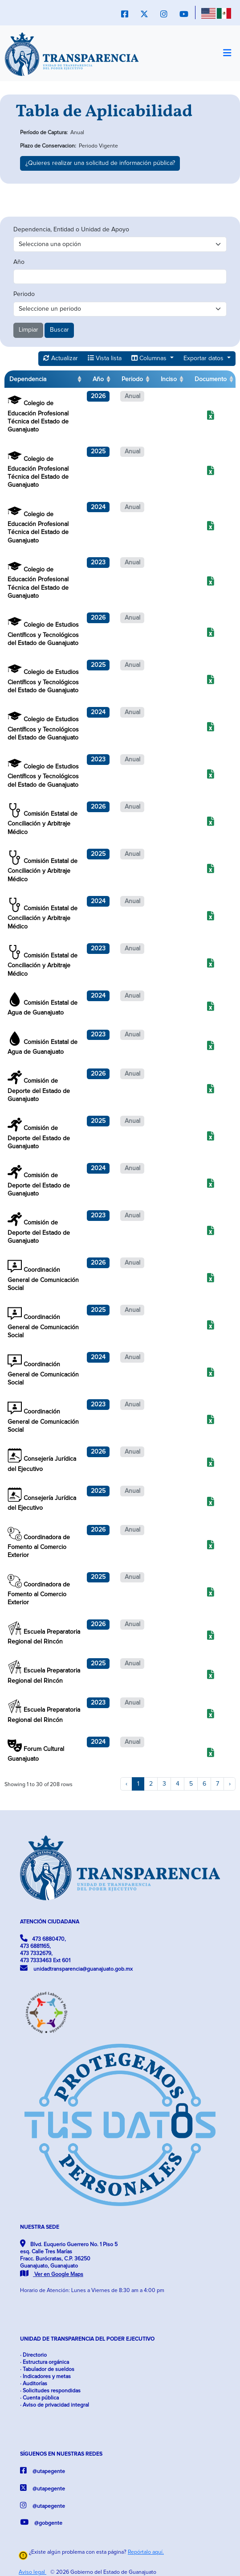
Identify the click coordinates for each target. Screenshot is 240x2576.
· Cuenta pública (39, 2398)
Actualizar (60, 358)
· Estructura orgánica (44, 2362)
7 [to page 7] (217, 1784)
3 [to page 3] (164, 1784)
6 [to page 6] (204, 1784)
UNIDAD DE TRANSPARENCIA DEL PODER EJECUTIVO (87, 2339)
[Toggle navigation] (227, 53)
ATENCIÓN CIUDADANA (49, 1922)
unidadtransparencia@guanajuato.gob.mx (76, 1968)
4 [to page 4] (177, 1784)
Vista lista (105, 358)
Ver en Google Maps (51, 2274)
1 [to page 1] (138, 1784)
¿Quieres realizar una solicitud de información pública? (100, 163)
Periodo (24, 294)
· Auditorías (33, 2384)
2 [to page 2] (151, 1784)
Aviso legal (32, 2572)
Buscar (59, 330)
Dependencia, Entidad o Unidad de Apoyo (71, 229)
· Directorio (33, 2355)
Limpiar (28, 330)
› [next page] (230, 1784)
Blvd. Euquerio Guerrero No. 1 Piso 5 (69, 2258)
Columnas (149, 358)
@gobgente (41, 2522)
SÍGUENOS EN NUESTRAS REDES (61, 2454)
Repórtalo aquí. (146, 2552)
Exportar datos (204, 358)
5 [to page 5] (191, 1784)
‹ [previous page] (126, 1784)
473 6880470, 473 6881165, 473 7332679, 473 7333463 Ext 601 (45, 1949)
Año (18, 262)
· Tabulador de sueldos (47, 2369)
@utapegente (42, 2470)
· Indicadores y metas (45, 2376)
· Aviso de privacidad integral (54, 2405)
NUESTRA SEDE (39, 2227)
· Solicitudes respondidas (50, 2391)
